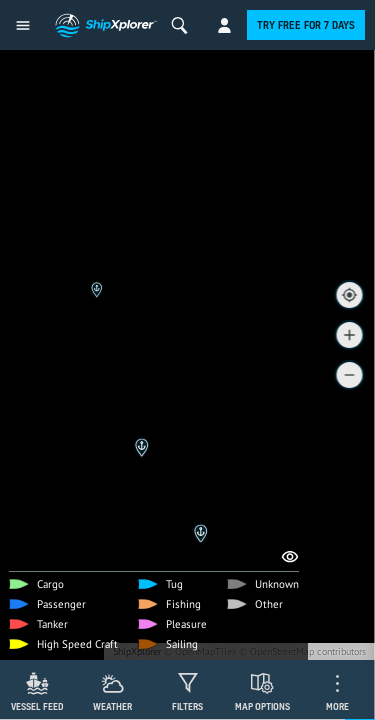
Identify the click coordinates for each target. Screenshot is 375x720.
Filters (187, 706)
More (337, 706)
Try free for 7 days (306, 25)
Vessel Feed (37, 706)
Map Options (262, 706)
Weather (112, 706)
